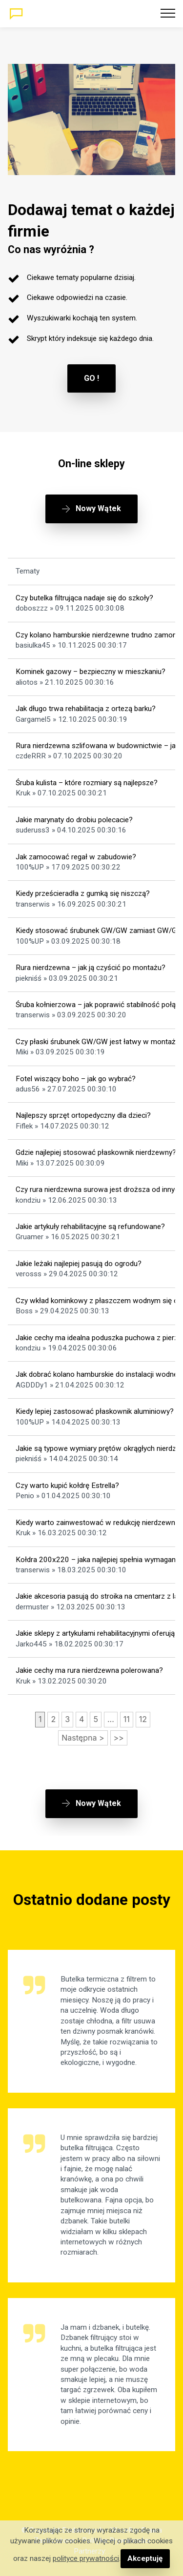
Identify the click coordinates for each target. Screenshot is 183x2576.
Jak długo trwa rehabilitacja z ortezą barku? (86, 708)
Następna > (82, 1738)
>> (119, 1738)
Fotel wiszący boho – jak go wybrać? (76, 1078)
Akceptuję (145, 2558)
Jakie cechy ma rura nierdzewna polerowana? (89, 1670)
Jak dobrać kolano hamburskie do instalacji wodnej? (99, 1374)
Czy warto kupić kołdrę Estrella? (67, 1485)
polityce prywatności (86, 2558)
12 (143, 1719)
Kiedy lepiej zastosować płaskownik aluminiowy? (95, 1411)
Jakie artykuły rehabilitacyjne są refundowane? (90, 1226)
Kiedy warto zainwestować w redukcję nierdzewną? (99, 1522)
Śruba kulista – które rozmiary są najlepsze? (87, 782)
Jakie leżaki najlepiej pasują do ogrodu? (79, 1263)
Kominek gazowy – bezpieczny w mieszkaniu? (90, 671)
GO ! (91, 378)
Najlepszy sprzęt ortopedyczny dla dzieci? (83, 1115)
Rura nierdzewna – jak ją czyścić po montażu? (90, 967)
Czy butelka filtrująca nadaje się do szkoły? (84, 598)
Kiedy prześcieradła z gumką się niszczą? (83, 893)
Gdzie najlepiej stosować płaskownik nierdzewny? (96, 1152)
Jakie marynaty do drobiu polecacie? (74, 819)
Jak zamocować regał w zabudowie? (76, 856)
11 (126, 1719)
